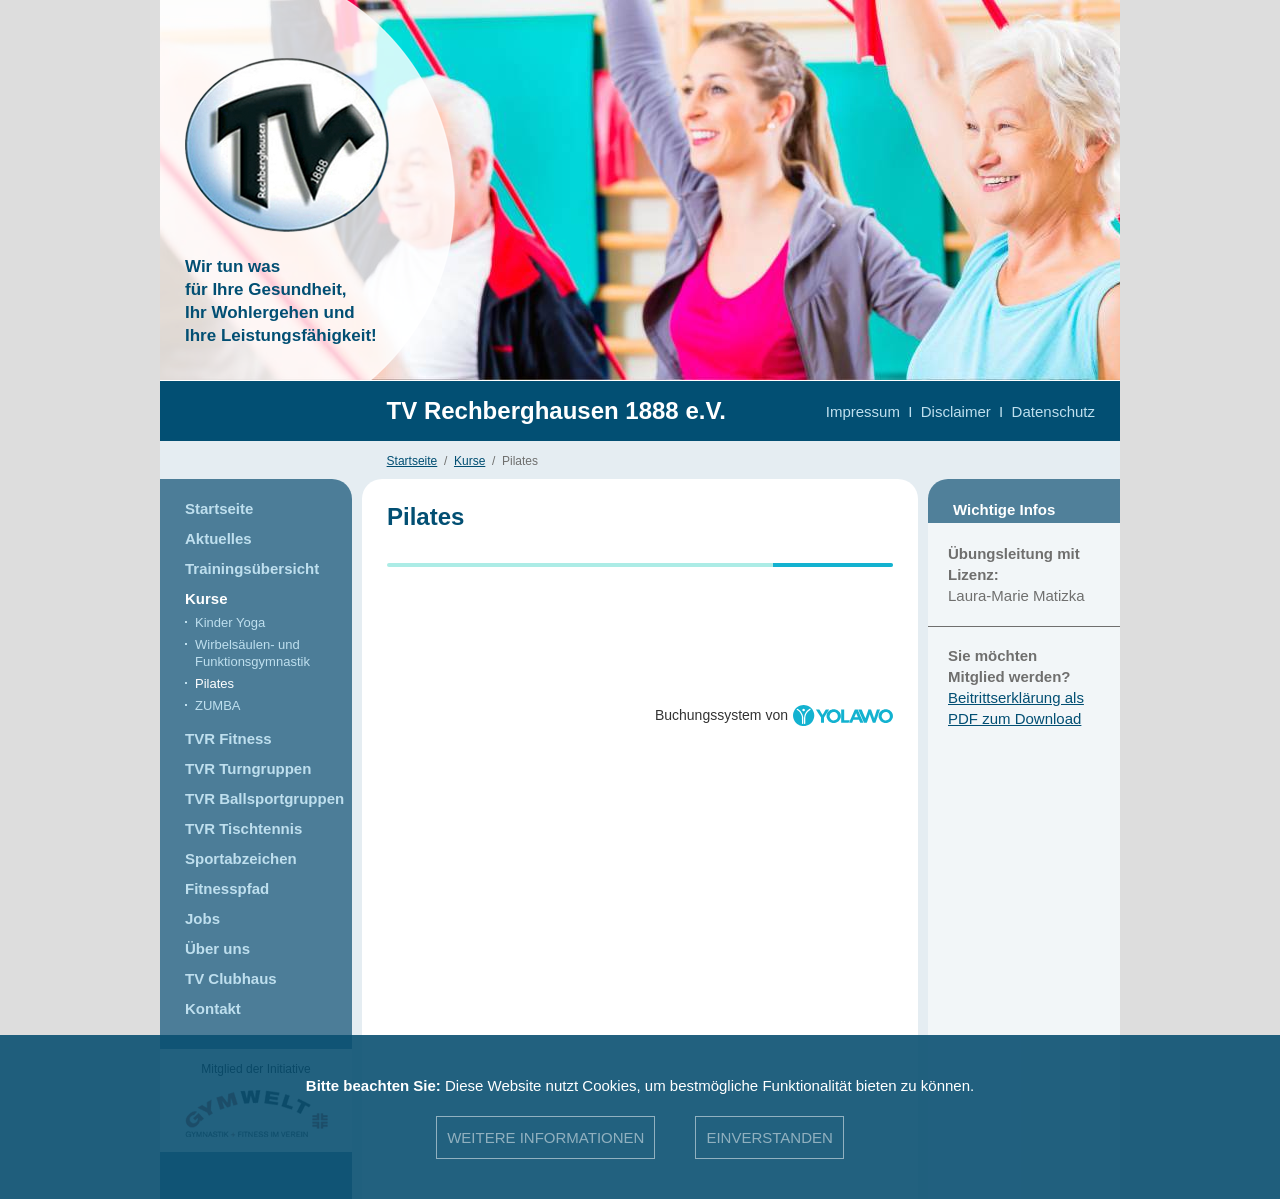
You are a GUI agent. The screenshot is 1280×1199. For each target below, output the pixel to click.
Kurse (469, 461)
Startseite (412, 461)
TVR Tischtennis (243, 828)
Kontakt (213, 1008)
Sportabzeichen (241, 858)
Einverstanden (769, 1137)
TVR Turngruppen (248, 768)
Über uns (217, 948)
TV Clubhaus (231, 978)
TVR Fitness (228, 738)
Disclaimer (956, 411)
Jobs (202, 918)
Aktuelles (218, 538)
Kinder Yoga (230, 622)
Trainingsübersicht (252, 568)
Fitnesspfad (227, 888)
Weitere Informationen (545, 1137)
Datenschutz (1053, 411)
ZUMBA (218, 705)
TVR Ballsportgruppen (264, 798)
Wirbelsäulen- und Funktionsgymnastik (252, 653)
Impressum (863, 411)
